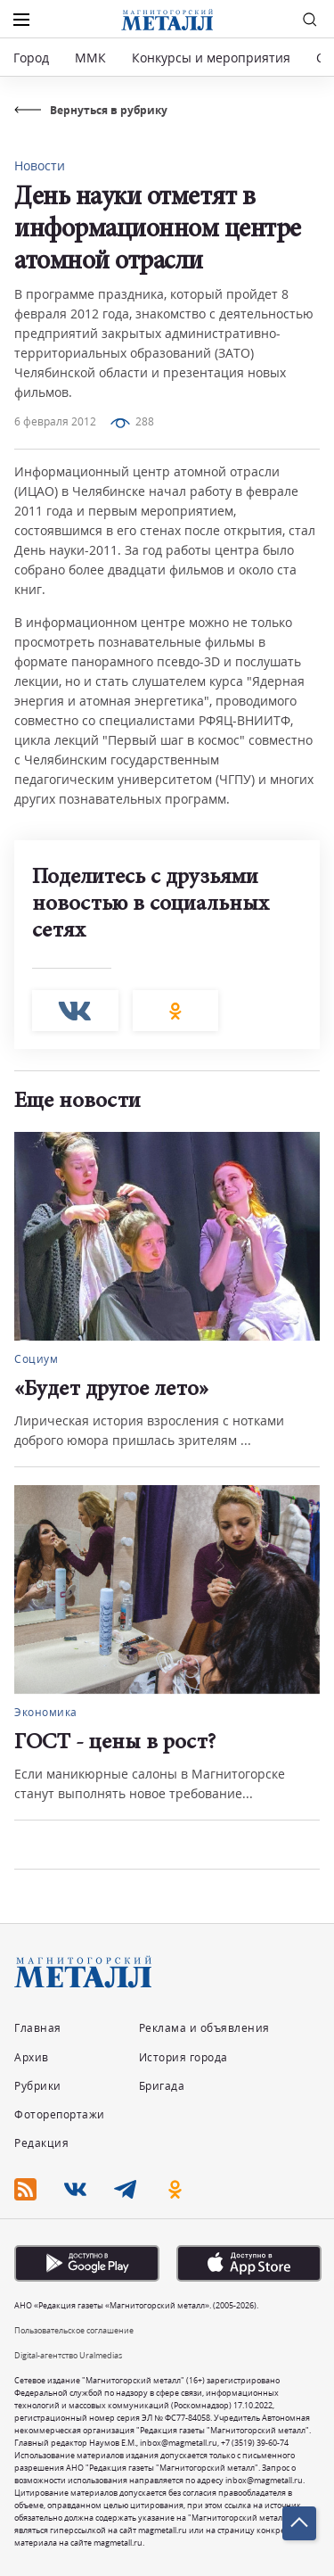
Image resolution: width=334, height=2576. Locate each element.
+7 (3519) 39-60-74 (255, 2442)
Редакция (41, 2143)
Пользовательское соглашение (74, 2330)
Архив (31, 2057)
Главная (37, 2027)
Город (31, 57)
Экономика (45, 1712)
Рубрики (37, 2085)
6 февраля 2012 (55, 421)
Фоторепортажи (59, 2114)
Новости (39, 165)
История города (183, 2057)
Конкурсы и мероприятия (213, 57)
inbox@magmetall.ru (178, 2442)
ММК (90, 57)
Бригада (162, 2085)
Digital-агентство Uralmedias (68, 2355)
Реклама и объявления (204, 2027)
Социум (36, 1358)
